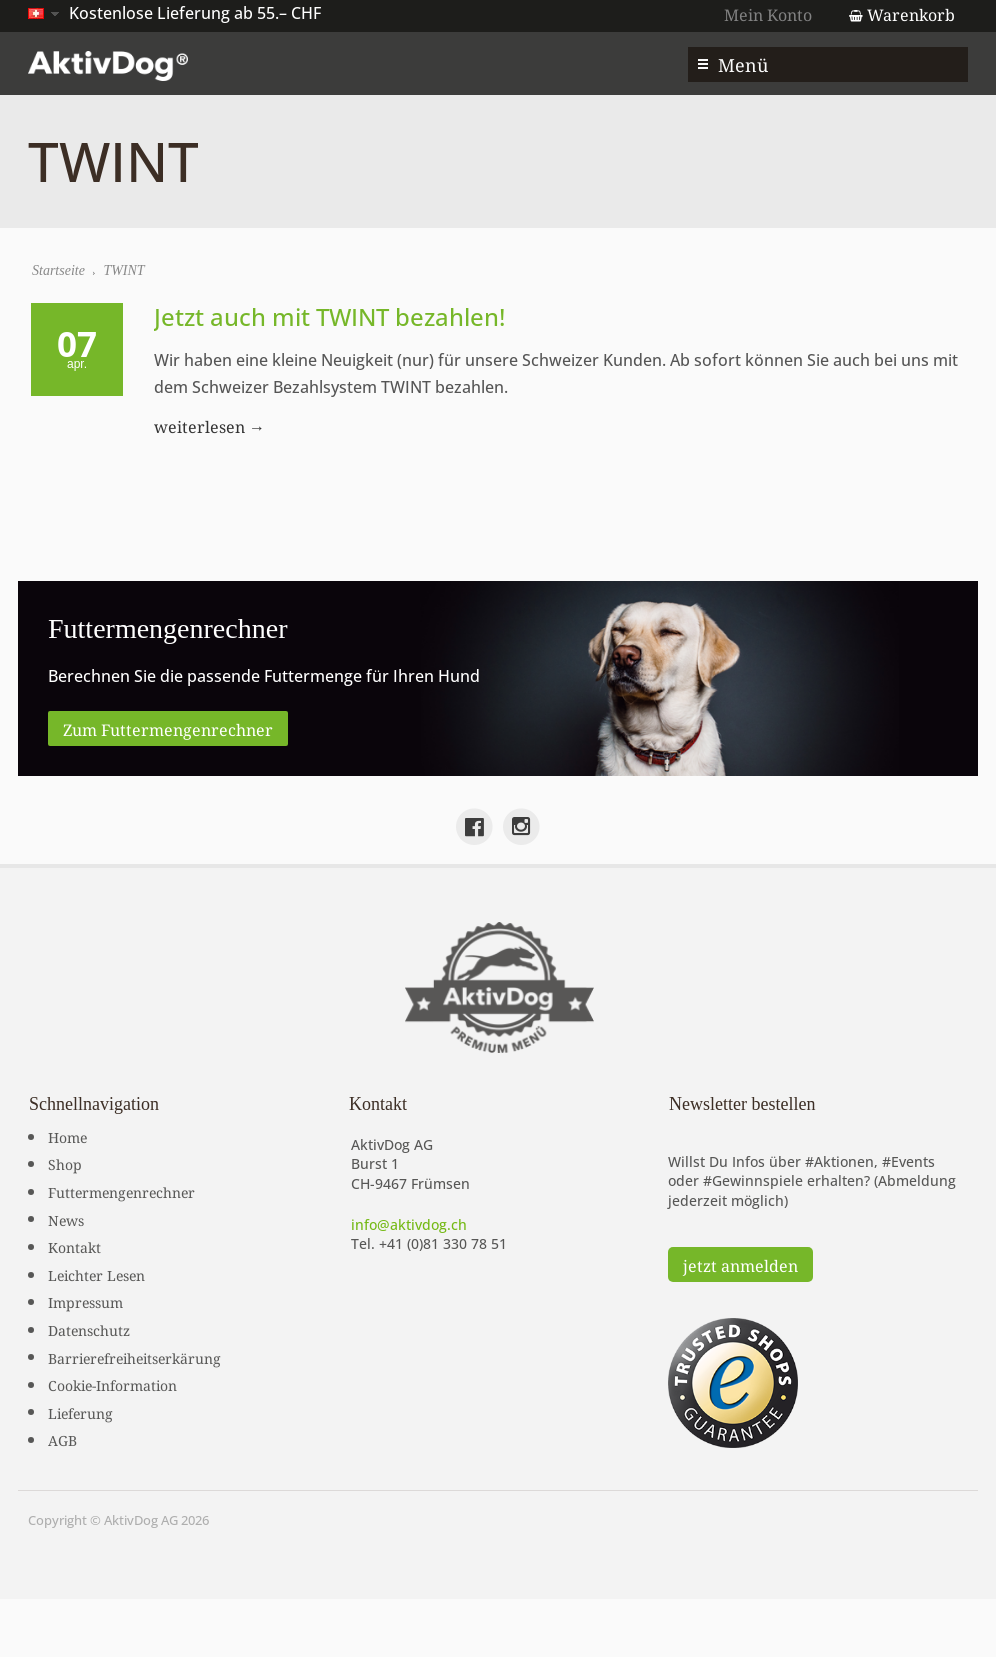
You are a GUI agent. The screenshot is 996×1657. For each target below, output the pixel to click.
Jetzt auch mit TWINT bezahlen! (329, 316)
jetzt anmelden (740, 1264)
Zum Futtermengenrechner (168, 728)
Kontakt (74, 1246)
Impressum (85, 1301)
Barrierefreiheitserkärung (134, 1357)
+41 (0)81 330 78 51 (443, 1243)
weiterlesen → (209, 425)
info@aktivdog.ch (409, 1224)
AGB (62, 1439)
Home (67, 1136)
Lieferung (80, 1412)
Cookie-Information (112, 1384)
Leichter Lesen (96, 1274)
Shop (65, 1163)
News (66, 1219)
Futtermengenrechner (121, 1191)
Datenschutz (89, 1329)
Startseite (58, 270)
